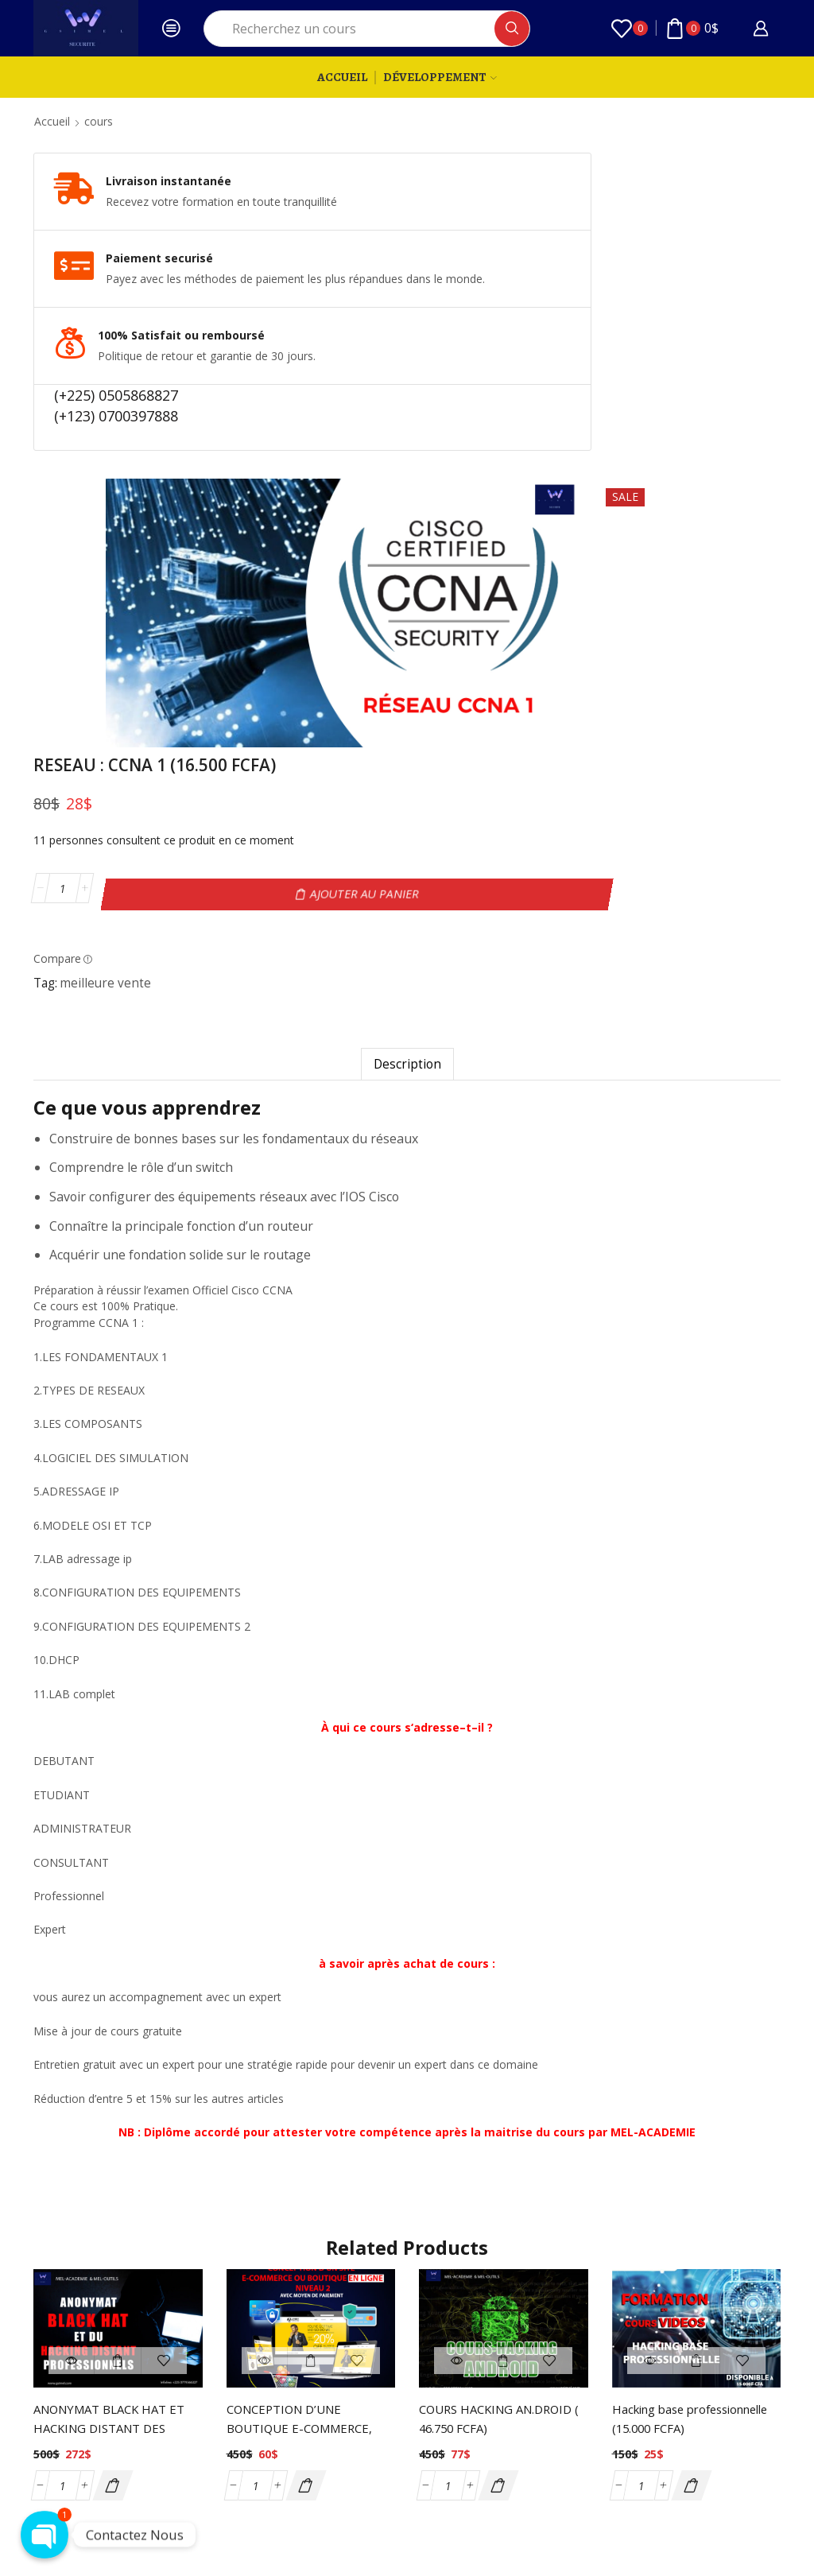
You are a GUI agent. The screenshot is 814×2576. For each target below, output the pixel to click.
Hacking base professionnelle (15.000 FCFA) (681, 2264)
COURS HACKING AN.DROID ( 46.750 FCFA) (502, 2254)
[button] (112, 2319)
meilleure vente (645, 408)
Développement (440, 76)
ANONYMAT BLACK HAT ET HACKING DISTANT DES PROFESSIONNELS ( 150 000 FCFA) (116, 2274)
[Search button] (511, 28)
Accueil (342, 76)
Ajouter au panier (720, 324)
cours (98, 121)
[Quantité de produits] (602, 324)
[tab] (407, 898)
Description (407, 898)
